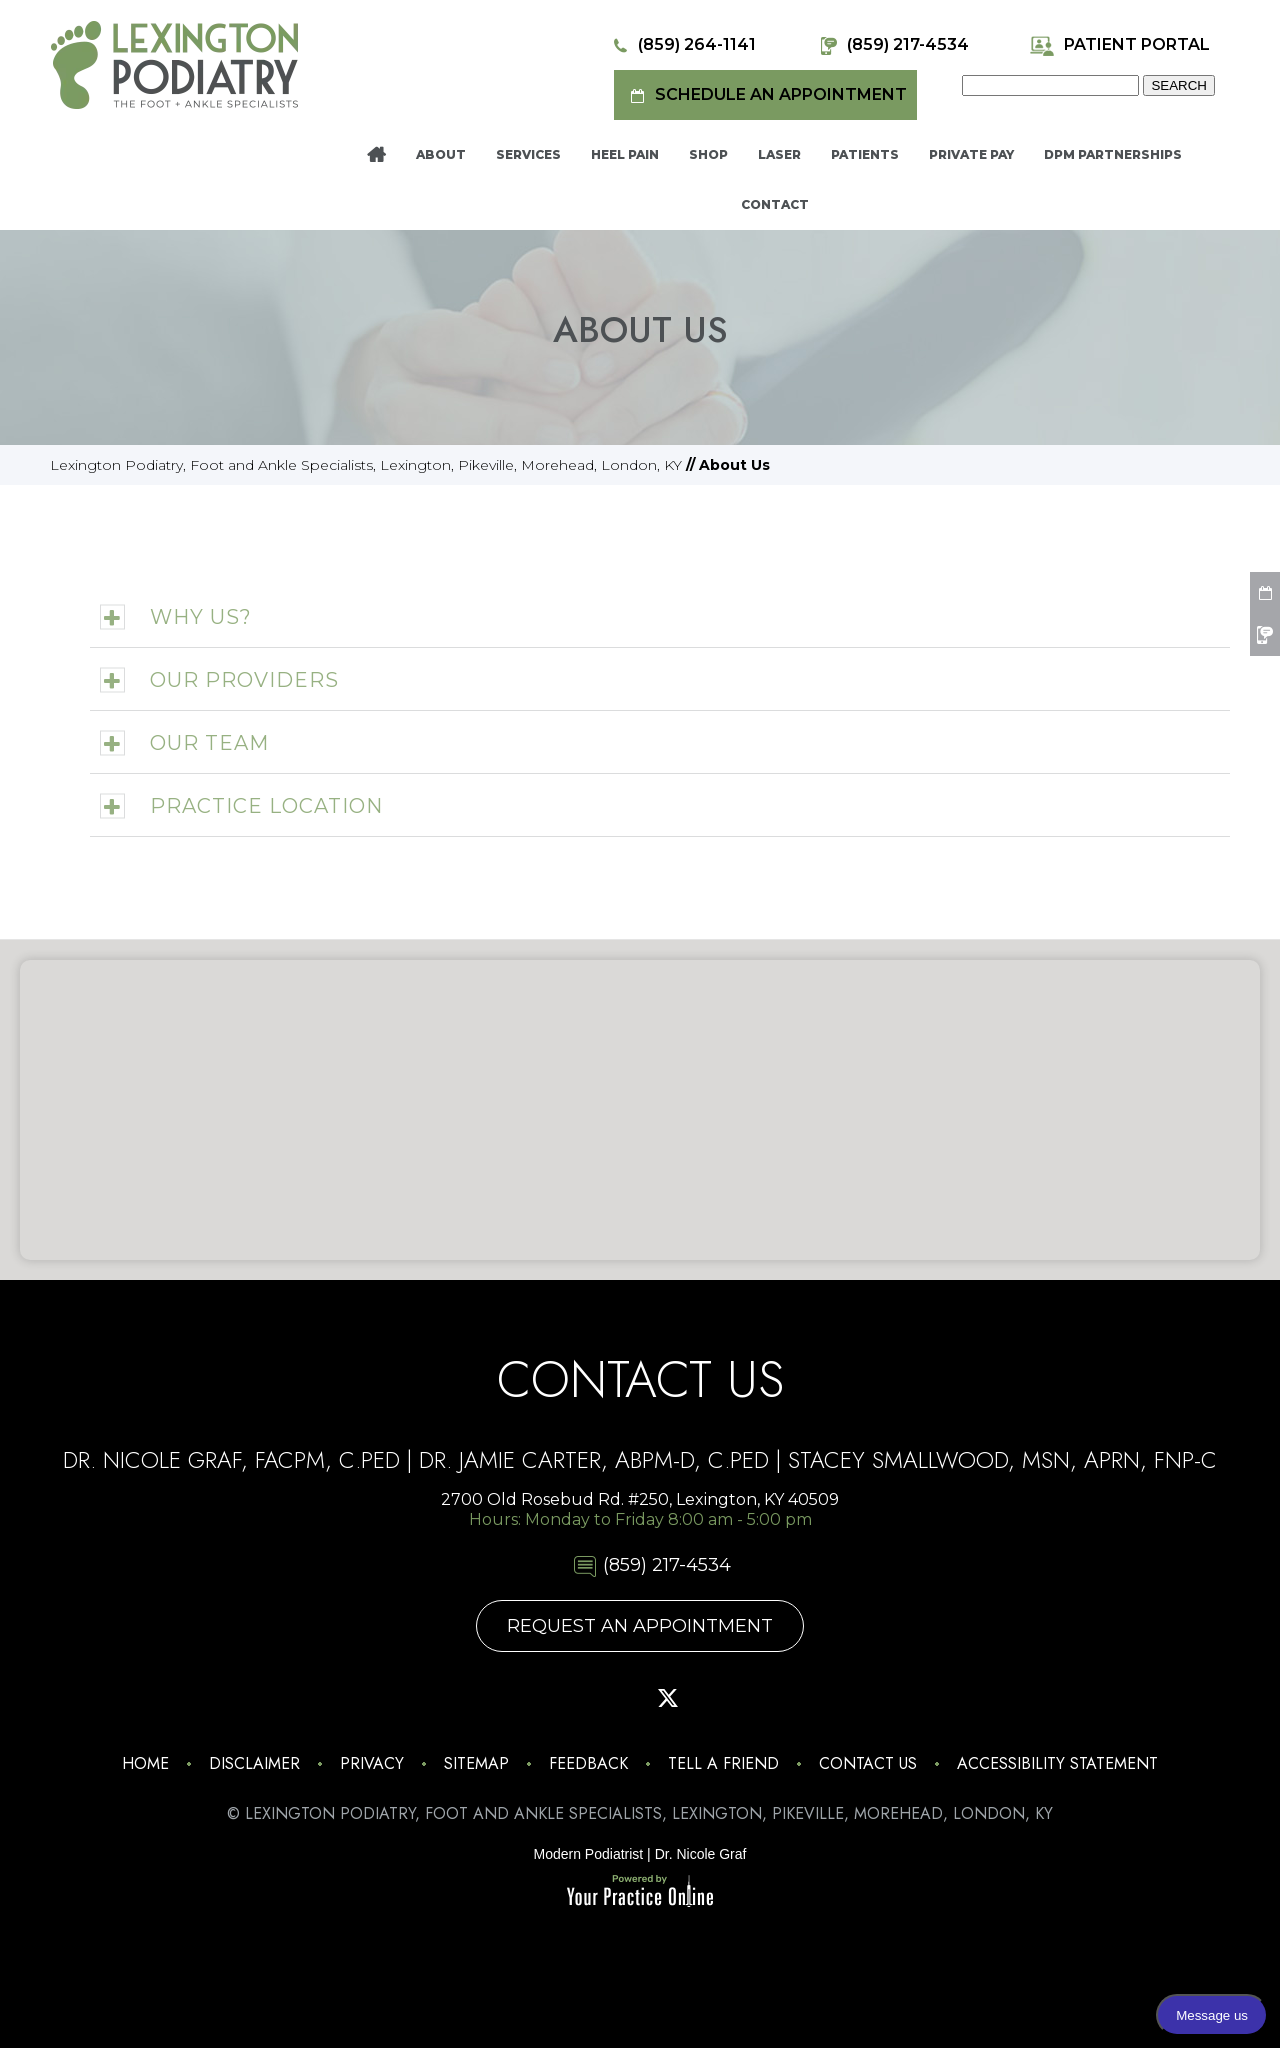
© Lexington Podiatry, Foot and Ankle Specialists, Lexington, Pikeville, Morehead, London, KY (640, 1813)
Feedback (588, 1763)
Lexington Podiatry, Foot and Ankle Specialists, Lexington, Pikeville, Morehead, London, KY (366, 465)
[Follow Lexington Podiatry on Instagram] (500, 1698)
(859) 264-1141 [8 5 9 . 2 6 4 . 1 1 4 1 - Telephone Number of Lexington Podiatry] (681, 45)
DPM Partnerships (1113, 154)
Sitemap (476, 1763)
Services (528, 154)
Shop (708, 154)
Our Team (209, 743)
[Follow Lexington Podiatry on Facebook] (556, 1698)
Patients (865, 154)
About (441, 154)
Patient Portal (1119, 45)
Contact (775, 204)
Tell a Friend (723, 1763)
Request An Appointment (640, 1626)
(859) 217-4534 (892, 45)
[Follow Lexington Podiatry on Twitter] (668, 1698)
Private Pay (971, 154)
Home (376, 155)
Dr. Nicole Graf (701, 1854)
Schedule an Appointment (765, 95)
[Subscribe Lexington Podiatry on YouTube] (724, 1698)
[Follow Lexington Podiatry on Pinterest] (612, 1698)
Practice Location (266, 806)
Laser (779, 154)
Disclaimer (254, 1763)
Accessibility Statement (1057, 1763)
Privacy (372, 1763)
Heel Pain (625, 154)
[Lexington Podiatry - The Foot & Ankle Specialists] (174, 64)
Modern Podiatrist (589, 1854)
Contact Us (868, 1763)
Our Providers (244, 680)
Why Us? (201, 617)
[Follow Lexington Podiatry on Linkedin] (780, 1698)
